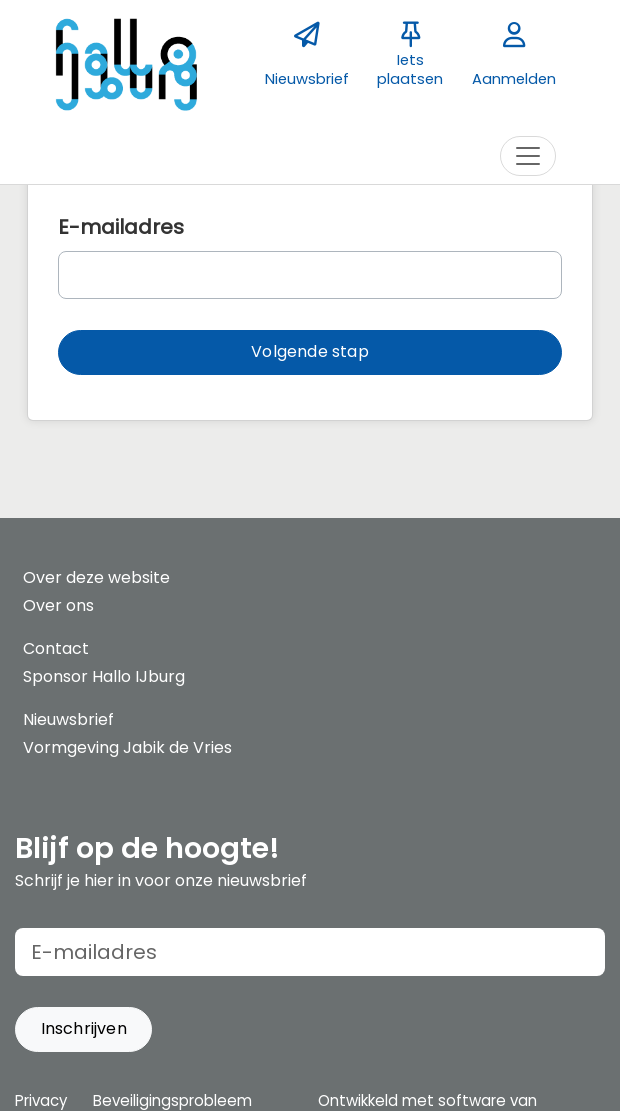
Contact (56, 648)
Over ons (58, 605)
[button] (310, 352)
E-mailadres (121, 227)
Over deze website (96, 577)
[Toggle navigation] (528, 156)
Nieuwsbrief (68, 719)
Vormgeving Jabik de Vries (127, 747)
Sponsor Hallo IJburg (104, 676)
